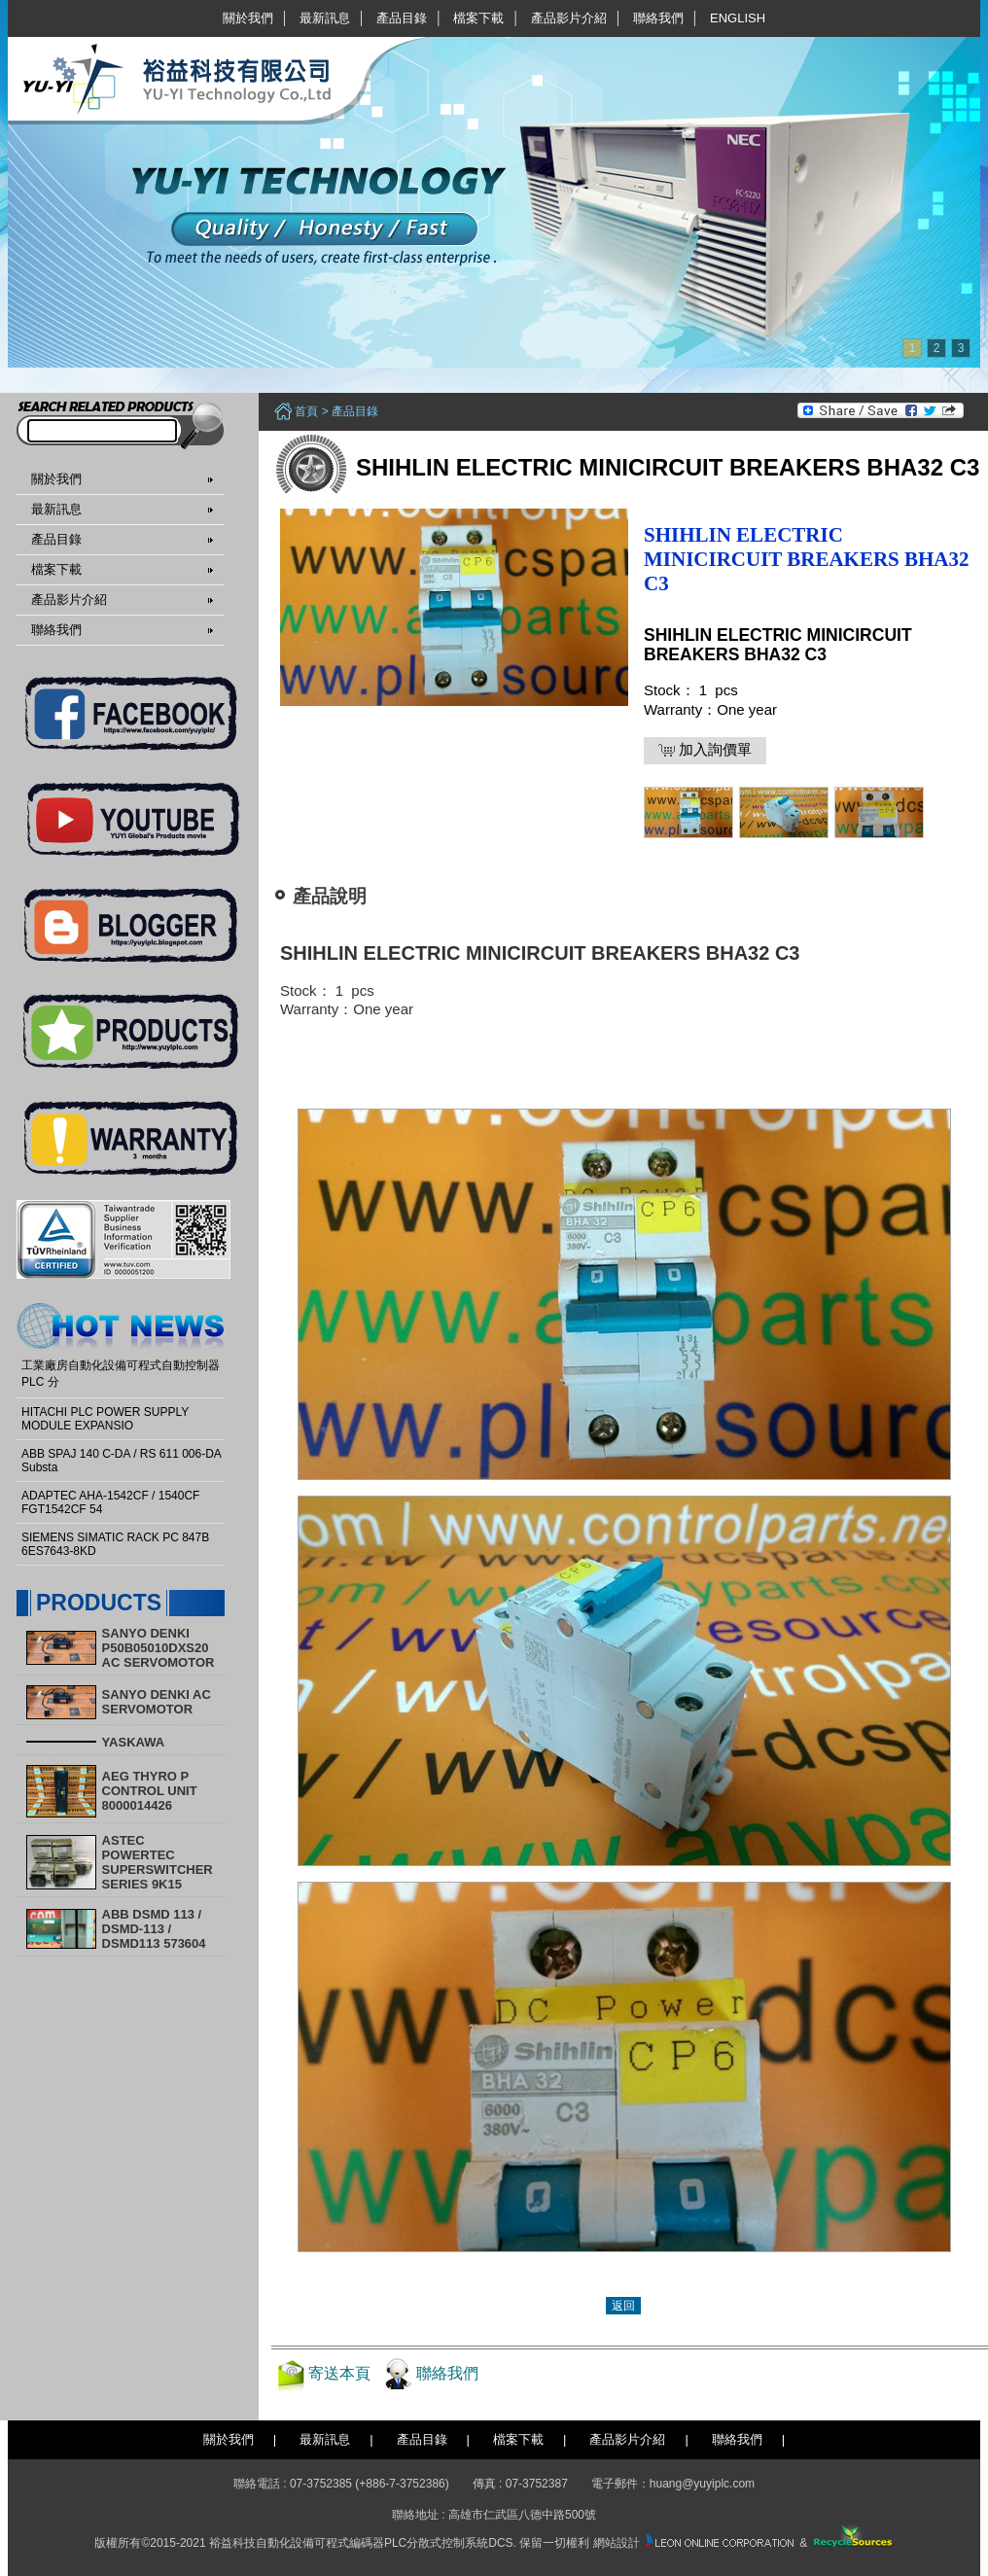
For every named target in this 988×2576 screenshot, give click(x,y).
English (737, 18)
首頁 (306, 411)
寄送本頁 (339, 2373)
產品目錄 (401, 18)
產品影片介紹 (569, 18)
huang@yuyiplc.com (702, 2483)
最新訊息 (325, 18)
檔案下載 (478, 18)
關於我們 (248, 18)
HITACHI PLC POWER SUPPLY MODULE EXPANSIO (105, 1418)
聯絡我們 (658, 18)
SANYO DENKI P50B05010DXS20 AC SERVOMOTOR (158, 1648)
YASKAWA (133, 1742)
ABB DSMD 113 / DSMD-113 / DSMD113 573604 (154, 1929)
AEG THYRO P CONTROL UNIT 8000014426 (149, 1791)
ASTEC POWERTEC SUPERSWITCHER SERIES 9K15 (157, 1862)
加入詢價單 (705, 750)
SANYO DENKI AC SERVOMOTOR (156, 1701)
